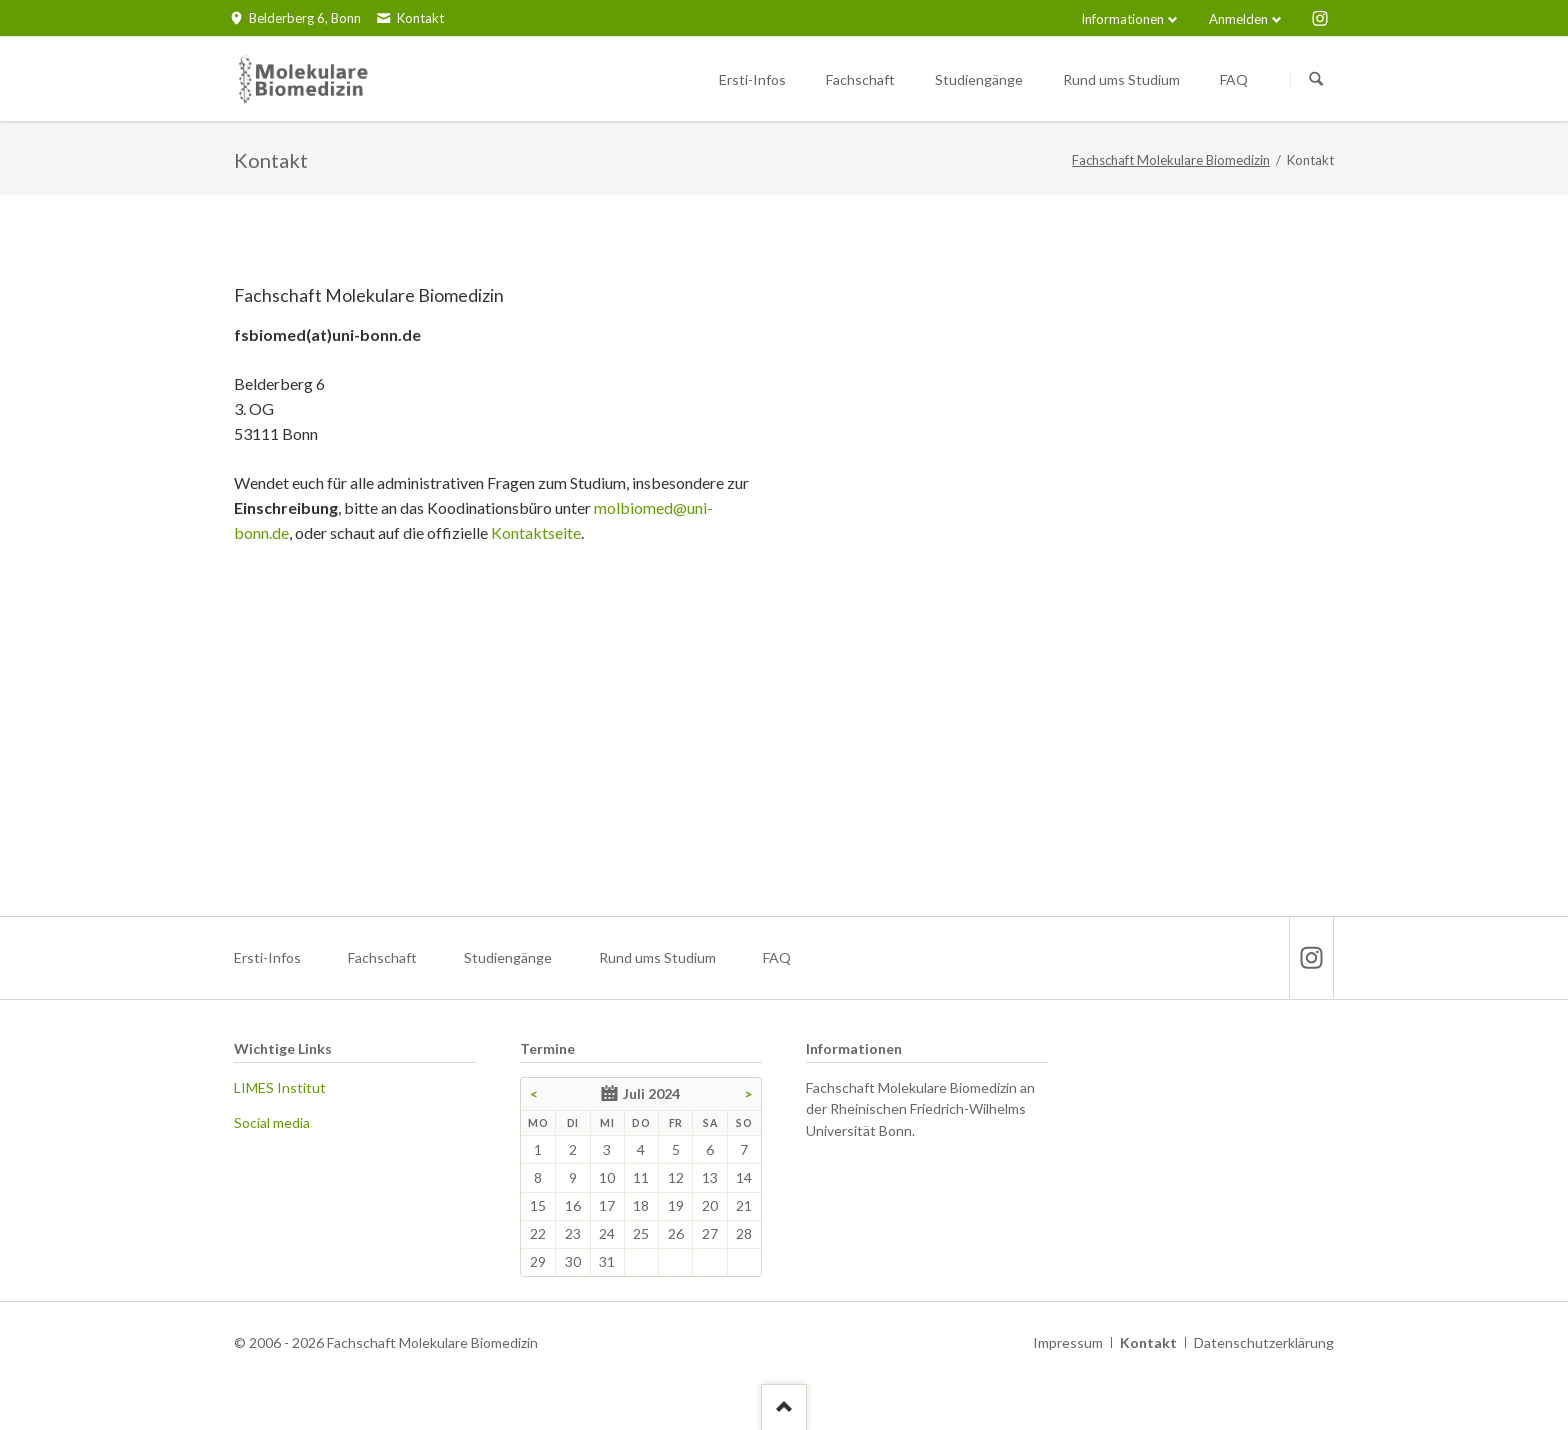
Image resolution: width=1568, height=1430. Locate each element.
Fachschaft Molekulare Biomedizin (1171, 160)
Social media (272, 1122)
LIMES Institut (280, 1087)
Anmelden (1238, 19)
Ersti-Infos (267, 957)
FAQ (777, 957)
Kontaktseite (536, 532)
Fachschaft (382, 957)
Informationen (1122, 19)
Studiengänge (508, 957)
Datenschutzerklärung (1264, 1342)
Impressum (1068, 1342)
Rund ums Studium (657, 957)
